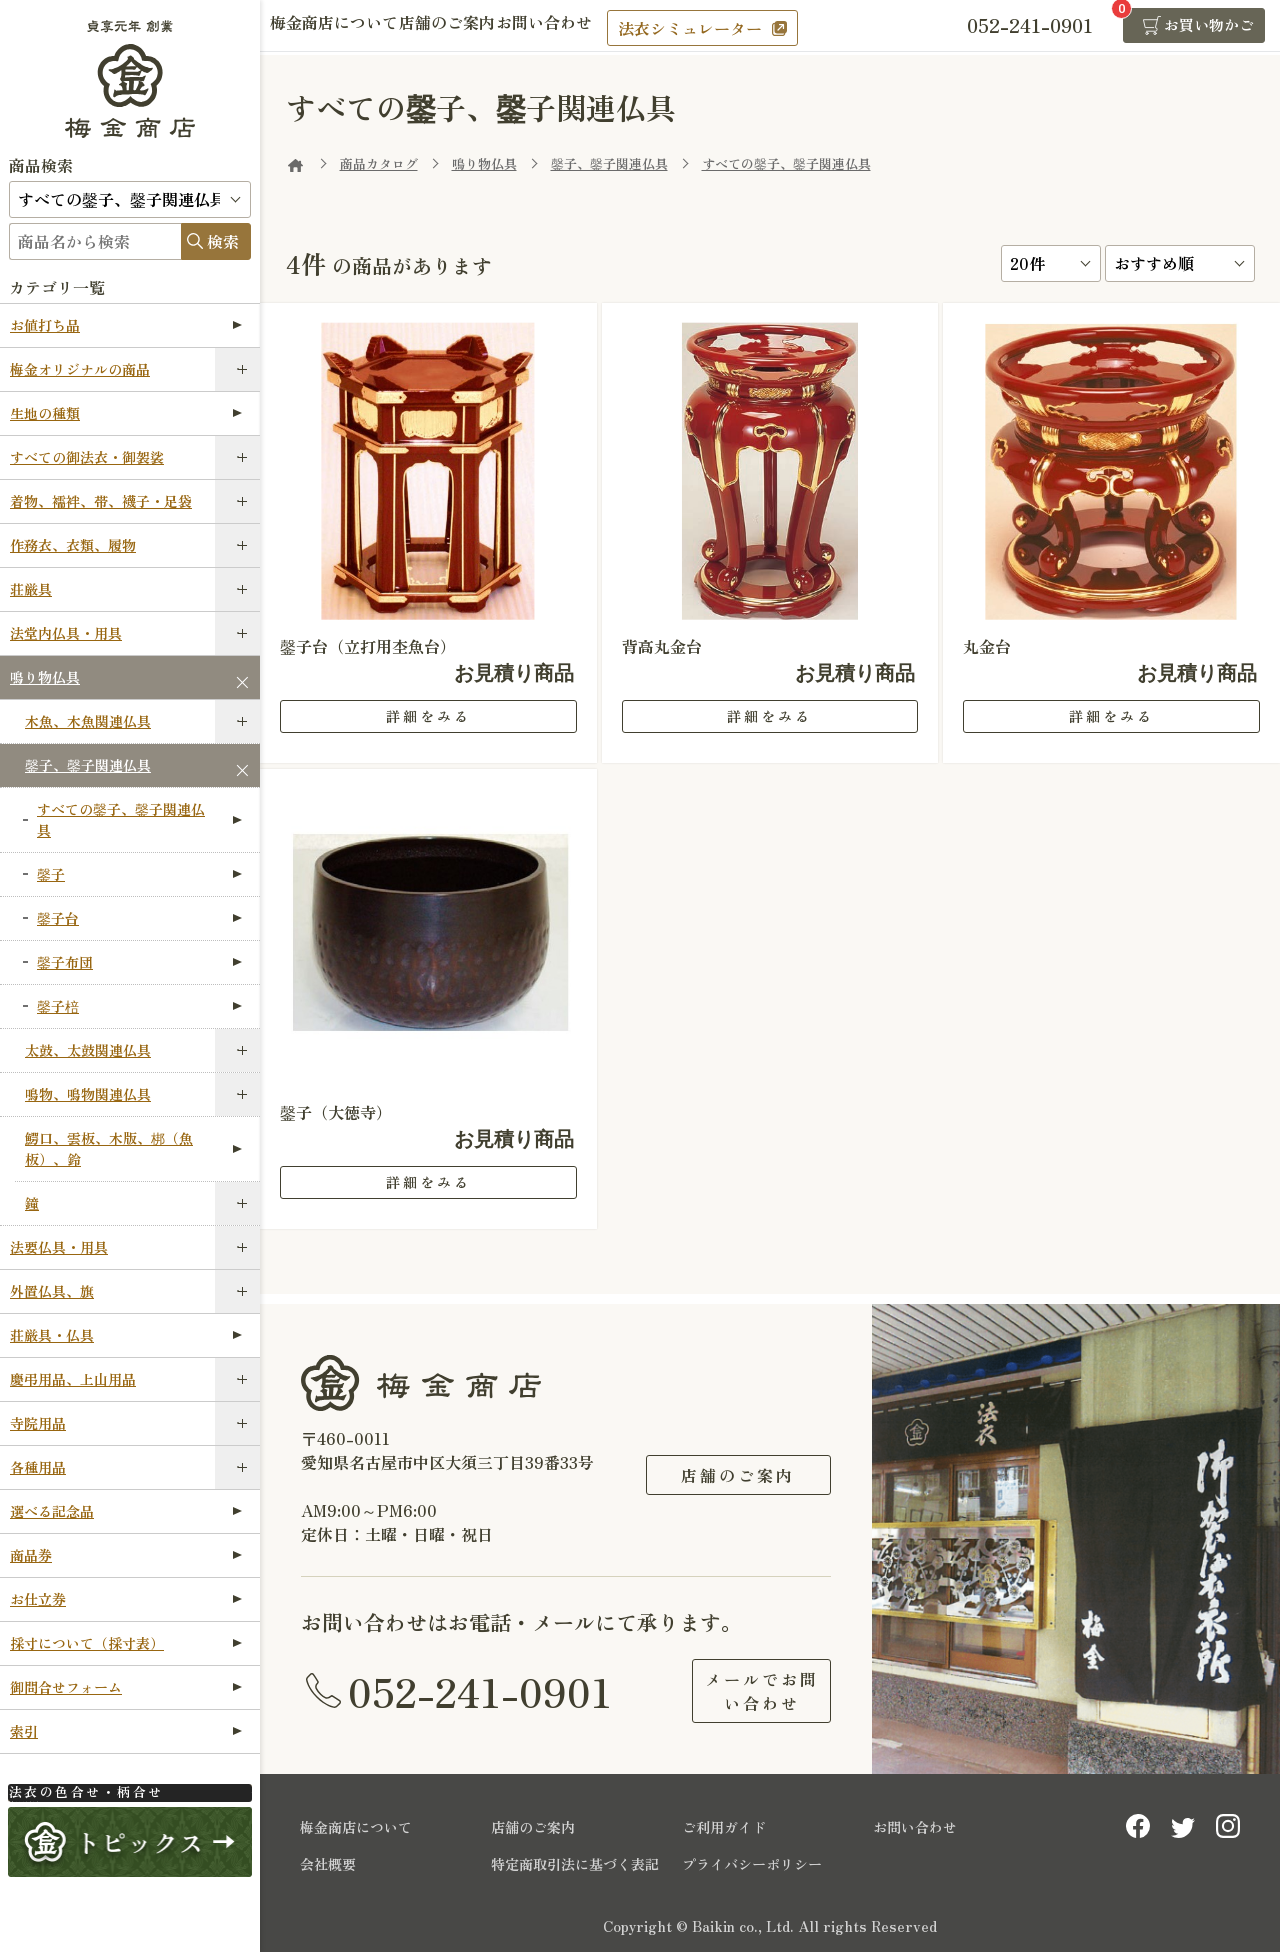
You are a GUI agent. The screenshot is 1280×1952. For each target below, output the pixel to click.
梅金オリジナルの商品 (80, 369)
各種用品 (38, 1467)
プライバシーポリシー (752, 1864)
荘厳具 (31, 589)
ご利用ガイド (724, 1827)
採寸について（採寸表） (126, 1643)
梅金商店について (344, 27)
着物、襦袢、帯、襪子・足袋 (101, 501)
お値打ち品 (126, 325)
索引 (126, 1731)
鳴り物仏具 (45, 677)
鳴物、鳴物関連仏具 (88, 1094)
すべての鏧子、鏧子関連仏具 (139, 819)
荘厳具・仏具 (126, 1335)
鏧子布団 (139, 962)
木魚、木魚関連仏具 (88, 721)
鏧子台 (139, 918)
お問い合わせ (592, 27)
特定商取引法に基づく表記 (575, 1864)
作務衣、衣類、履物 (73, 545)
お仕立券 (126, 1599)
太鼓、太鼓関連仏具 (88, 1050)
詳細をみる (428, 716)
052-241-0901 (480, 1691)
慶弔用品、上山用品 (73, 1379)
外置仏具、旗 (52, 1291)
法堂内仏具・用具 (66, 633)
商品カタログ (379, 163)
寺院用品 (38, 1423)
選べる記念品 (126, 1511)
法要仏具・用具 (59, 1247)
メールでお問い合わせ (738, 1691)
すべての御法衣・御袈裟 (87, 457)
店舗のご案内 (476, 27)
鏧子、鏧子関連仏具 (88, 765)
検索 (223, 241)
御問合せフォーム (126, 1687)
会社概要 (328, 1864)
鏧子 (139, 874)
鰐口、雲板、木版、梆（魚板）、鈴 (133, 1148)
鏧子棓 (139, 1006)
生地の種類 (126, 413)
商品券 (126, 1555)
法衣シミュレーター (747, 28)
